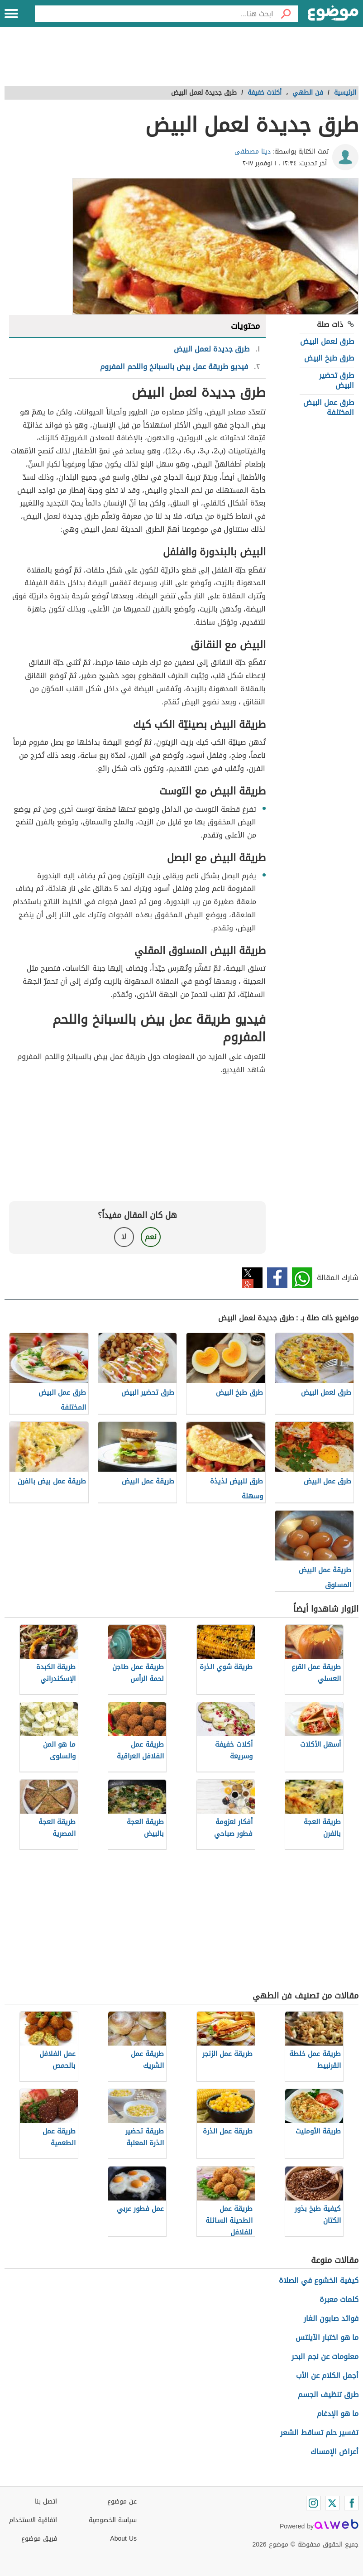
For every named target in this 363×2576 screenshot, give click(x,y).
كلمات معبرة (339, 2299)
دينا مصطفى (252, 151)
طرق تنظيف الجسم (328, 2395)
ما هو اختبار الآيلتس (327, 2337)
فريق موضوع (39, 2539)
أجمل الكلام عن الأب (327, 2376)
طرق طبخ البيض (329, 358)
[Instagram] (313, 2503)
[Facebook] (351, 2503)
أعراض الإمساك (334, 2452)
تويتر (252, 1277)
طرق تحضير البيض (336, 380)
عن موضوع (122, 2501)
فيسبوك (277, 1277)
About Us (123, 2539)
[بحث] (285, 13)
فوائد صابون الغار (331, 2318)
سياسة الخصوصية (113, 2520)
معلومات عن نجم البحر (324, 2357)
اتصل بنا (46, 2501)
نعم (151, 1237)
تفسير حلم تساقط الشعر (319, 2433)
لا (123, 1237)
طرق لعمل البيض (327, 341)
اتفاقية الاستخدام (33, 2520)
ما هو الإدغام (337, 2414)
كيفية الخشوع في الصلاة (318, 2280)
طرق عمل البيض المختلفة (328, 407)
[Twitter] (332, 2503)
